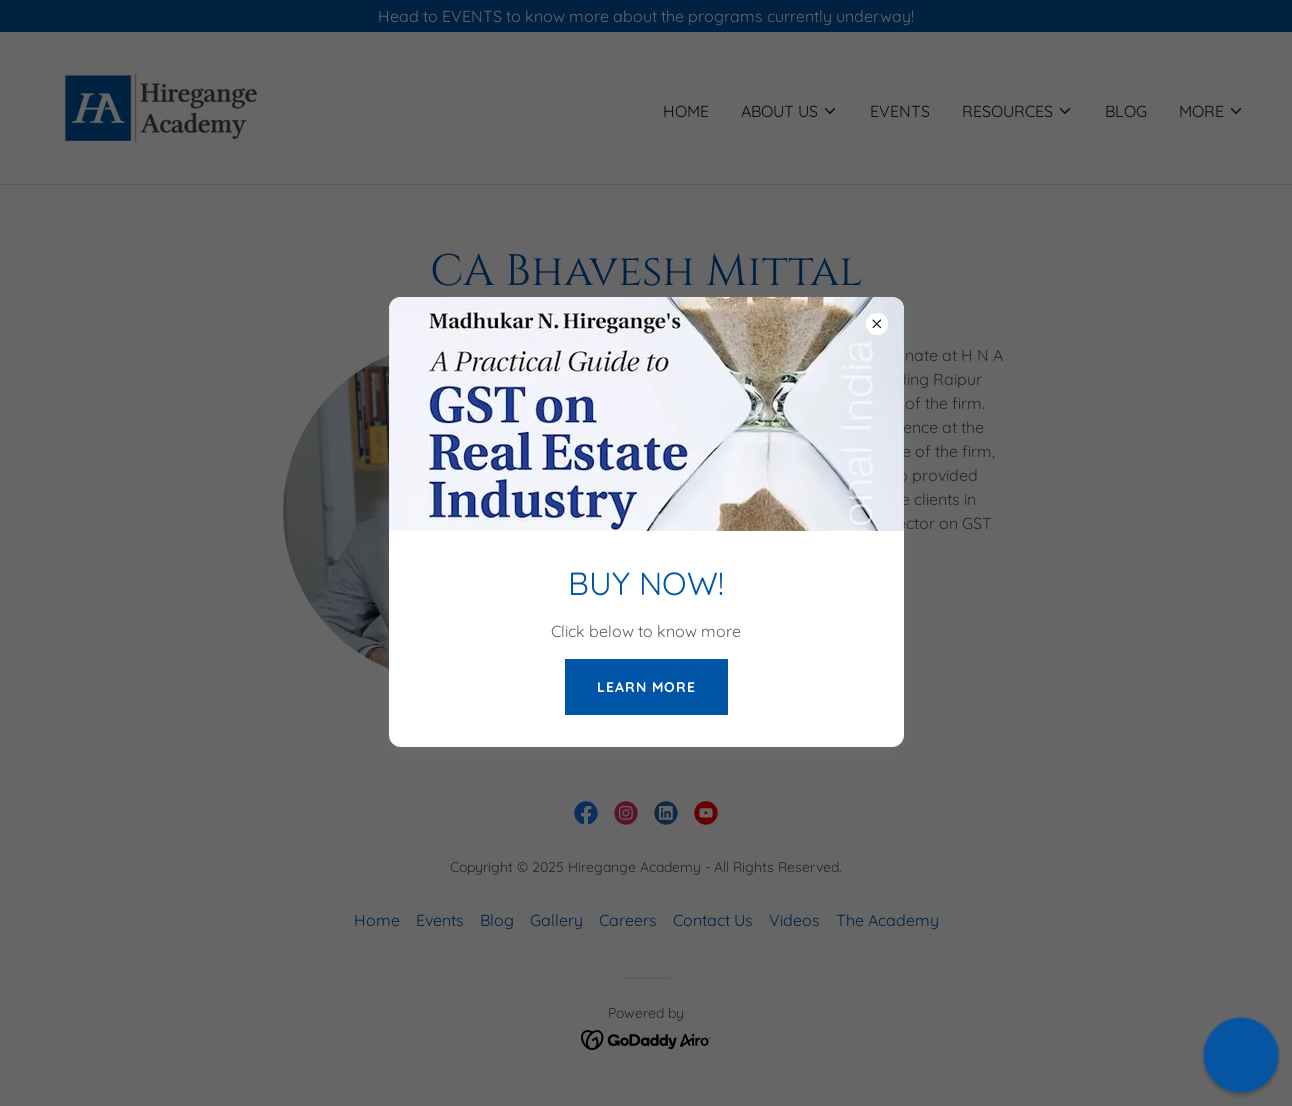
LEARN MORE (646, 687)
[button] (1240, 1054)
